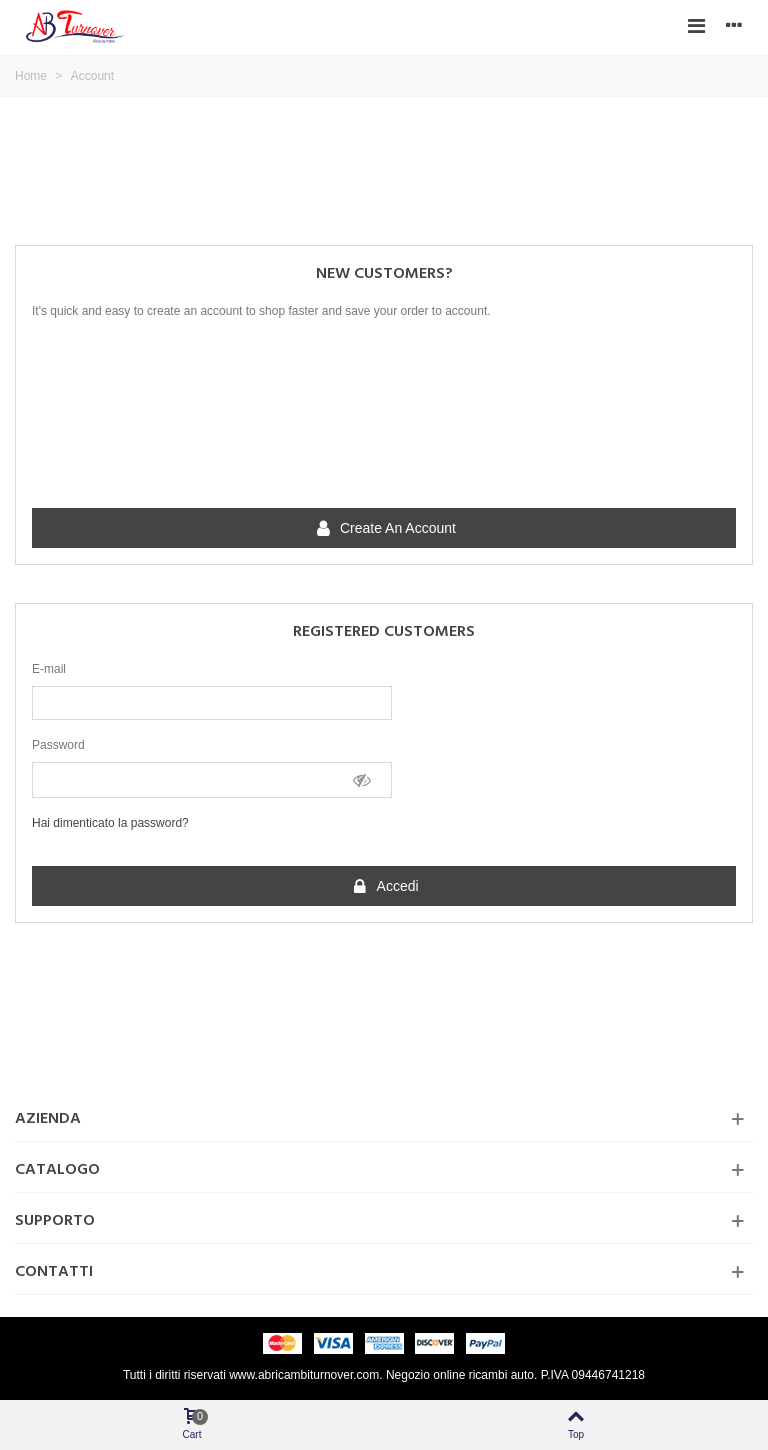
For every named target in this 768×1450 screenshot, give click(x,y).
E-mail (49, 669)
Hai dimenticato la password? (110, 823)
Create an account (385, 529)
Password (58, 745)
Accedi (384, 887)
